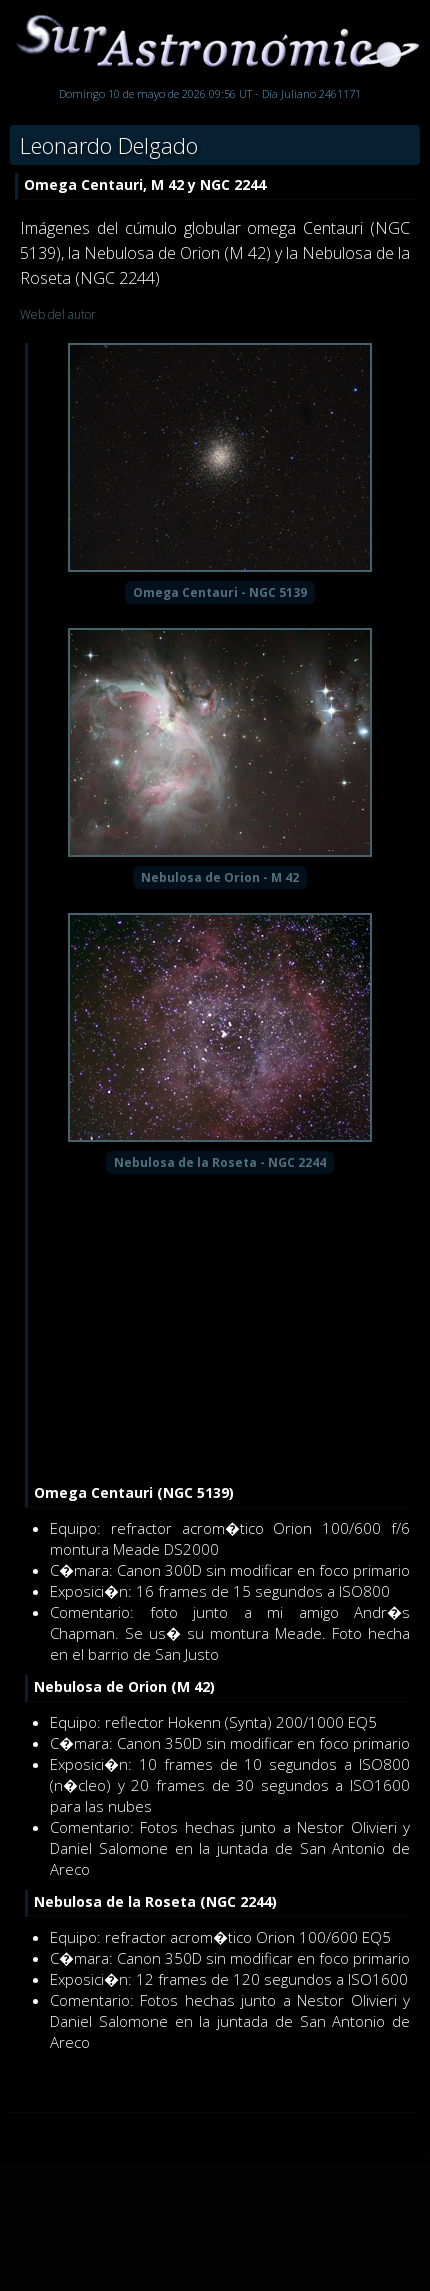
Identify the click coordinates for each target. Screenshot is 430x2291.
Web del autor (58, 314)
